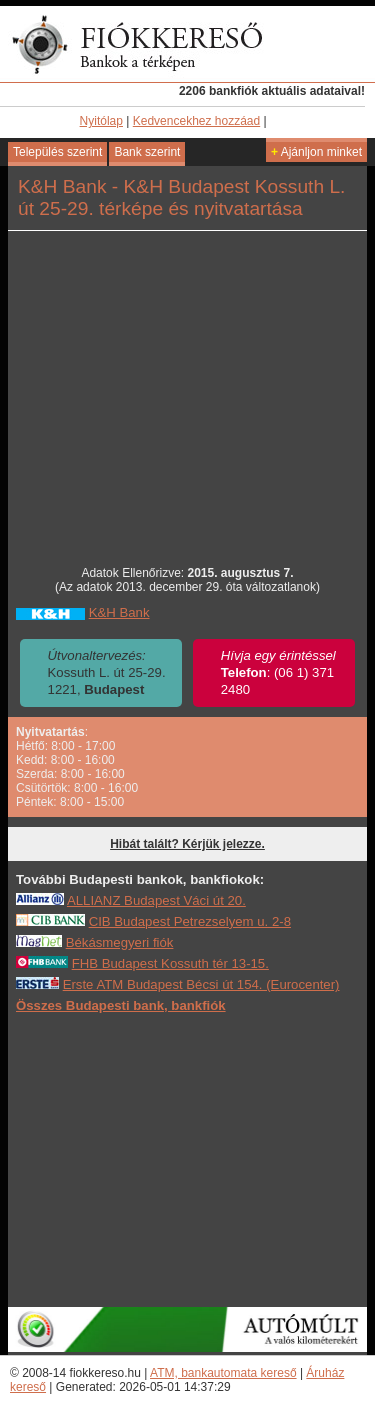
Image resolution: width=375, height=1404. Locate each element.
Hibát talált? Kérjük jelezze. (187, 844)
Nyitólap (101, 121)
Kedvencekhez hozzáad (196, 121)
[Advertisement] (188, 1159)
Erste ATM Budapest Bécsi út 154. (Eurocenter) (201, 984)
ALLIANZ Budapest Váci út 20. (156, 900)
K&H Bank (119, 612)
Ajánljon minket (316, 152)
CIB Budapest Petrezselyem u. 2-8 (190, 921)
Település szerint (57, 152)
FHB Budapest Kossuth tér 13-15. (170, 963)
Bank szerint (147, 152)
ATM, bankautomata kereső (223, 1373)
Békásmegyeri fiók (120, 942)
